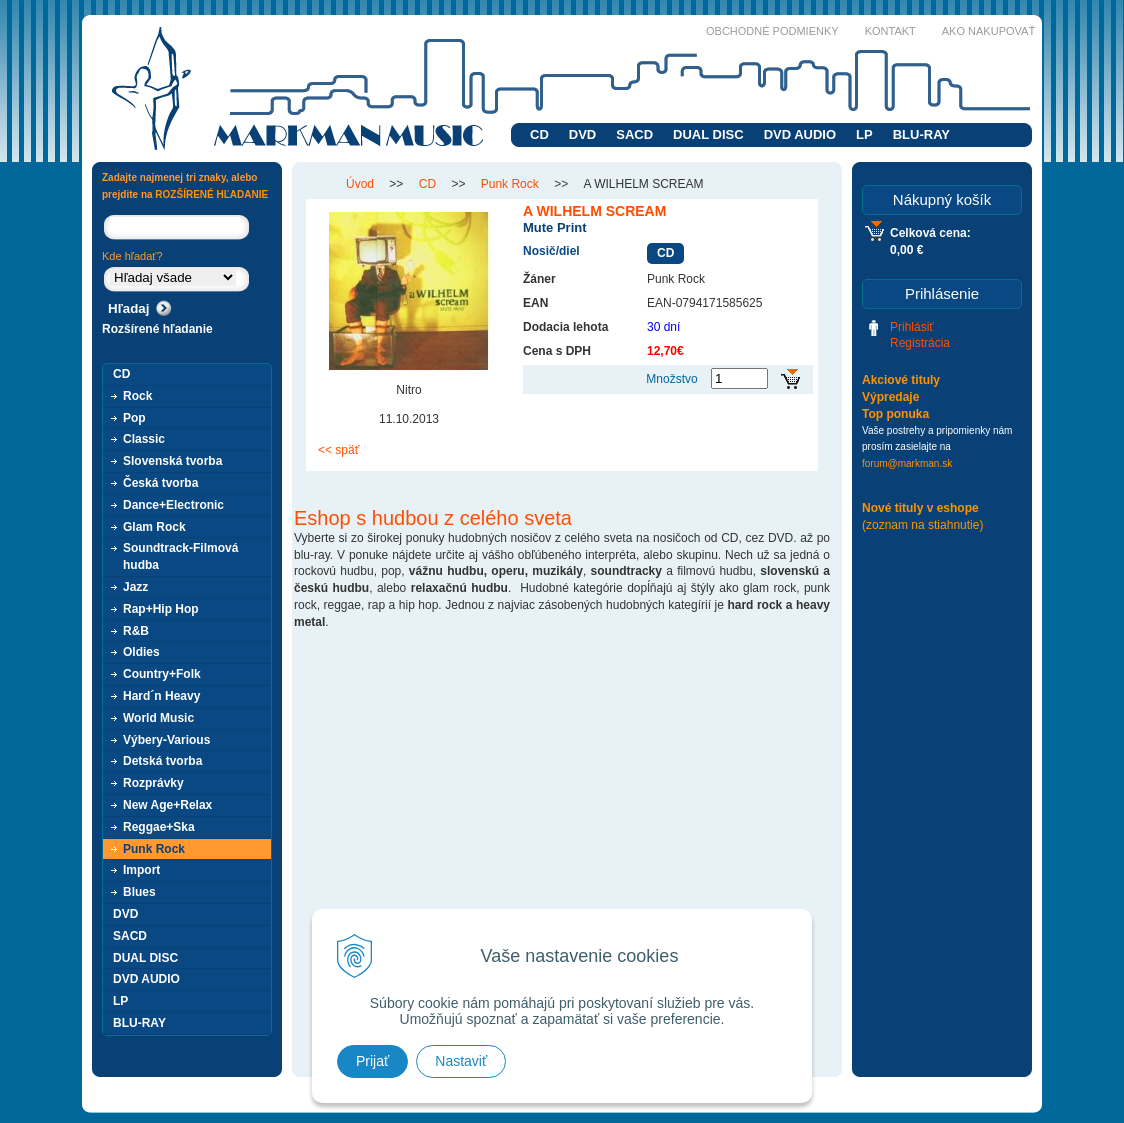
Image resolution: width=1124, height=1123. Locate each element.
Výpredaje (890, 397)
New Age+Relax (167, 805)
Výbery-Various (166, 740)
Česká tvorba (160, 483)
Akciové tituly (901, 380)
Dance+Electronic (173, 505)
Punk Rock (154, 849)
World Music (158, 718)
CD (539, 134)
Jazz (135, 587)
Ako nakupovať (988, 31)
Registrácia (920, 343)
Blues (139, 892)
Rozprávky (153, 783)
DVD (582, 134)
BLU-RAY (921, 134)
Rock (137, 396)
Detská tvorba (162, 761)
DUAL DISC (708, 134)
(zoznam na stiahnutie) (922, 525)
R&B (136, 631)
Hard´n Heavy (161, 696)
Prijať (372, 1061)
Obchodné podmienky (772, 31)
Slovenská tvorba (172, 461)
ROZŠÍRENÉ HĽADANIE (211, 194)
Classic (144, 439)
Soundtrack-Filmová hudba (180, 556)
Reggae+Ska (159, 827)
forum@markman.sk (907, 463)
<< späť (338, 450)
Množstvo (671, 379)
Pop (134, 418)
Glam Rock (154, 527)
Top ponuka (895, 414)
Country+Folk (162, 674)
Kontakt (890, 31)
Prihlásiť (912, 327)
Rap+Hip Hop (161, 609)
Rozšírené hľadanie (157, 329)
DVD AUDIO (800, 134)
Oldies (141, 652)
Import (141, 870)
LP (864, 134)
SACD (634, 134)
